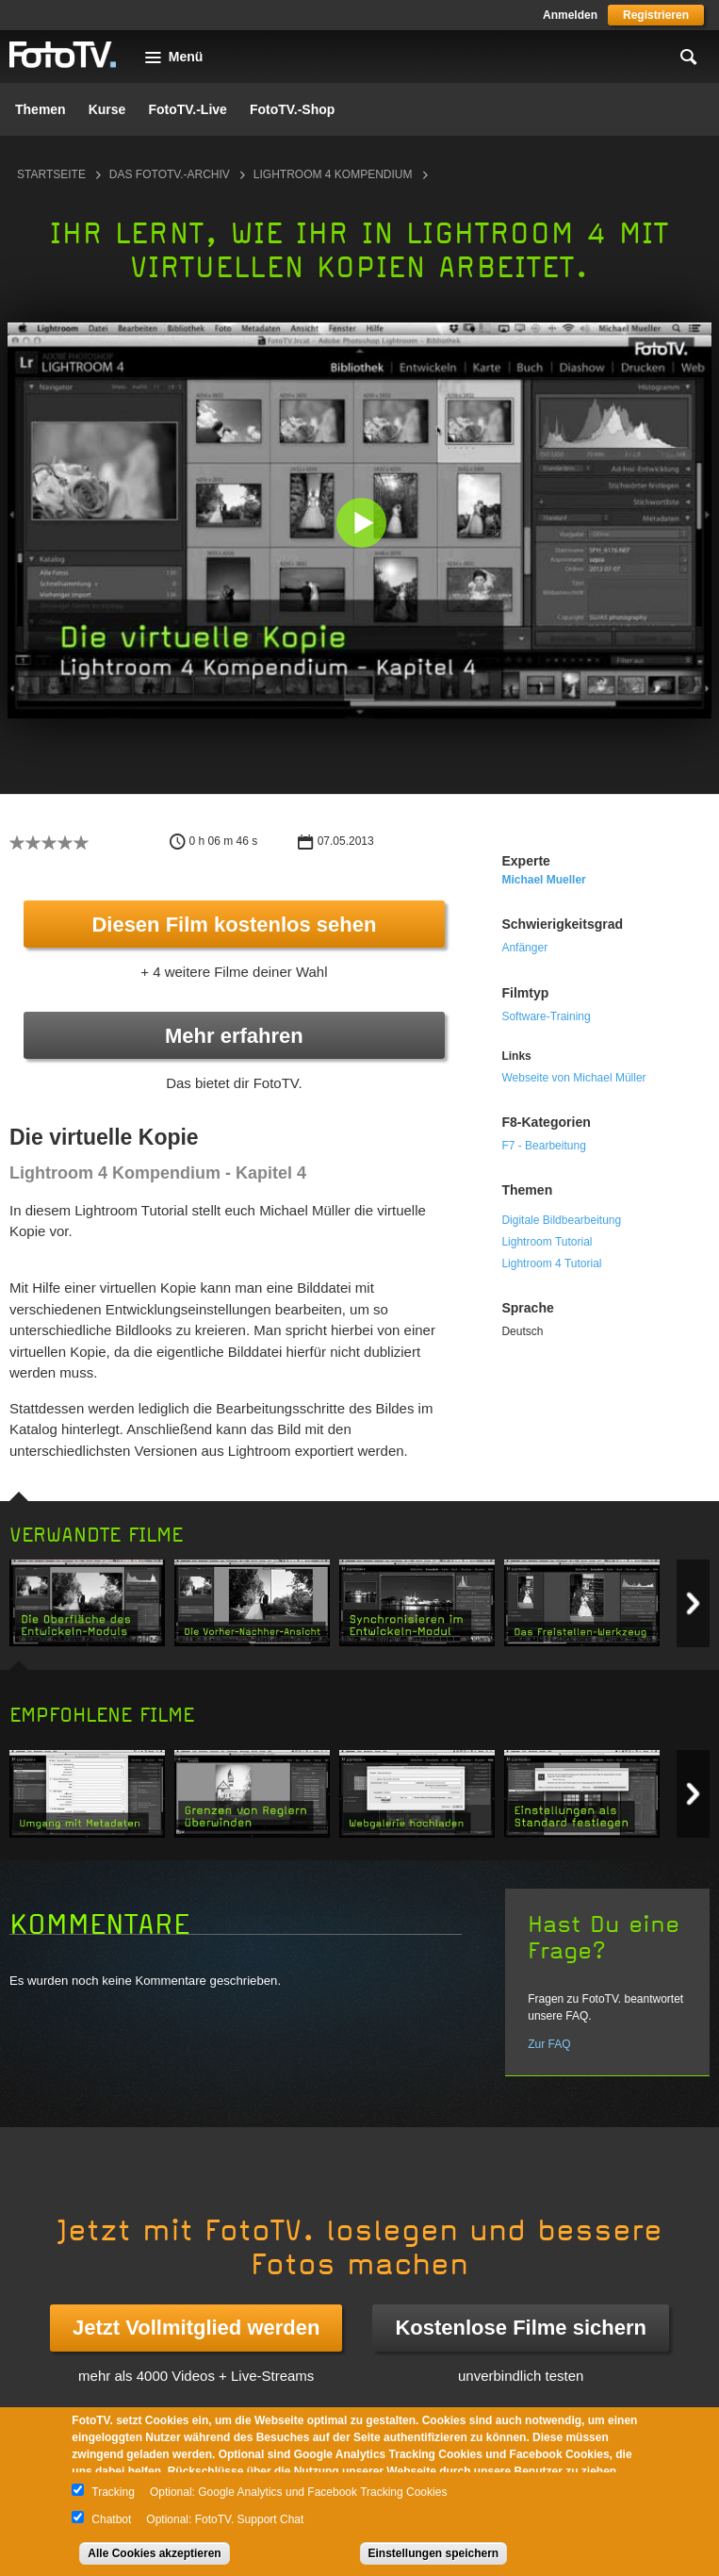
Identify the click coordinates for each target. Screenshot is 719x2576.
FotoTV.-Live (187, 109)
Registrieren (656, 15)
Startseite (51, 174)
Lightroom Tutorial (546, 1241)
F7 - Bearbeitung (543, 1145)
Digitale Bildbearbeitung (561, 1220)
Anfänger (524, 947)
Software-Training (545, 1016)
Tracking (113, 2492)
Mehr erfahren (234, 1036)
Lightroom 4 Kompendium (333, 174)
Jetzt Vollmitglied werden (196, 2327)
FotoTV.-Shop (292, 109)
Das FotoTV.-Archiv (169, 174)
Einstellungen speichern (433, 2553)
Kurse (107, 109)
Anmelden (570, 15)
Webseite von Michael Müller (573, 1077)
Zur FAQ (549, 2044)
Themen (40, 109)
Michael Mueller (543, 879)
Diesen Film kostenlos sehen (233, 924)
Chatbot (111, 2519)
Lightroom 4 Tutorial (551, 1263)
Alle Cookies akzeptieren (154, 2553)
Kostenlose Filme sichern (520, 2327)
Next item (693, 1603)
